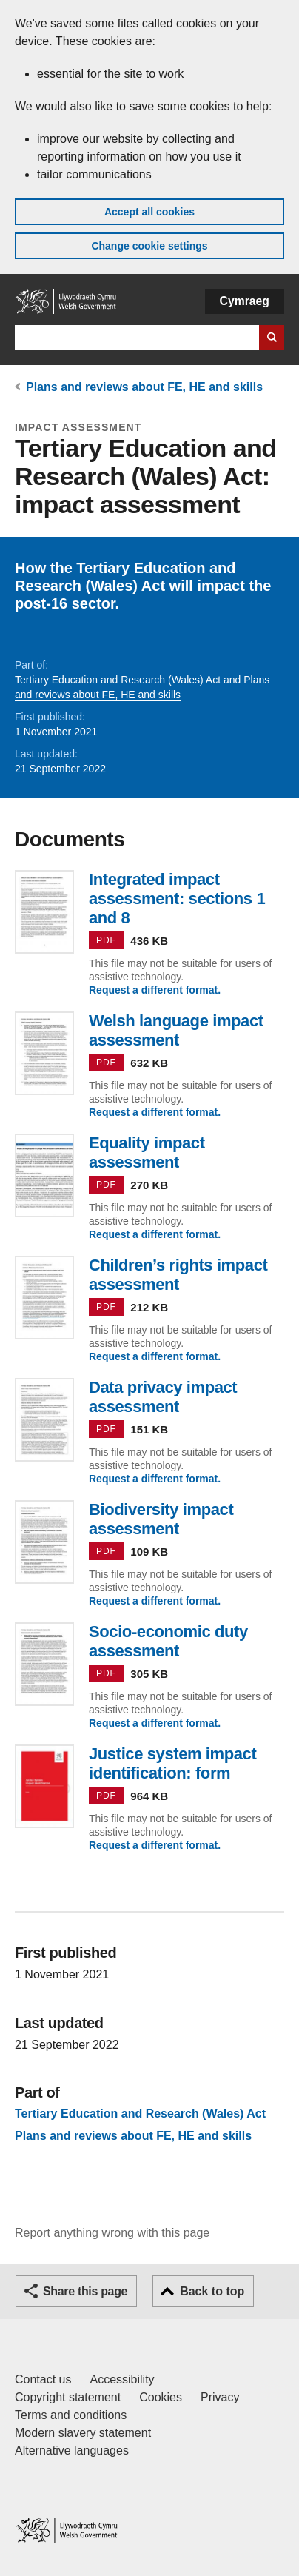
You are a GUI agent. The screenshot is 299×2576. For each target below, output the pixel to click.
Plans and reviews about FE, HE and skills (144, 387)
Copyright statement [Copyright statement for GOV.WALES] (68, 2397)
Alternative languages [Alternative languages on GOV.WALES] (72, 2450)
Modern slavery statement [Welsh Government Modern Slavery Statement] (83, 2432)
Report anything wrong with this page (112, 2233)
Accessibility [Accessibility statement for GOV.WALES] (122, 2379)
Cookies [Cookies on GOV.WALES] (160, 2397)
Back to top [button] (212, 2291)
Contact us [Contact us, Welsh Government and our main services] (43, 2379)
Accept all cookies (149, 212)
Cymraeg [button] (244, 301)
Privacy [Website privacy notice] (220, 2397)
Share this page (85, 2291)
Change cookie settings (149, 246)
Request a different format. (155, 990)
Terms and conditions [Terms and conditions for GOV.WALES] (71, 2415)
